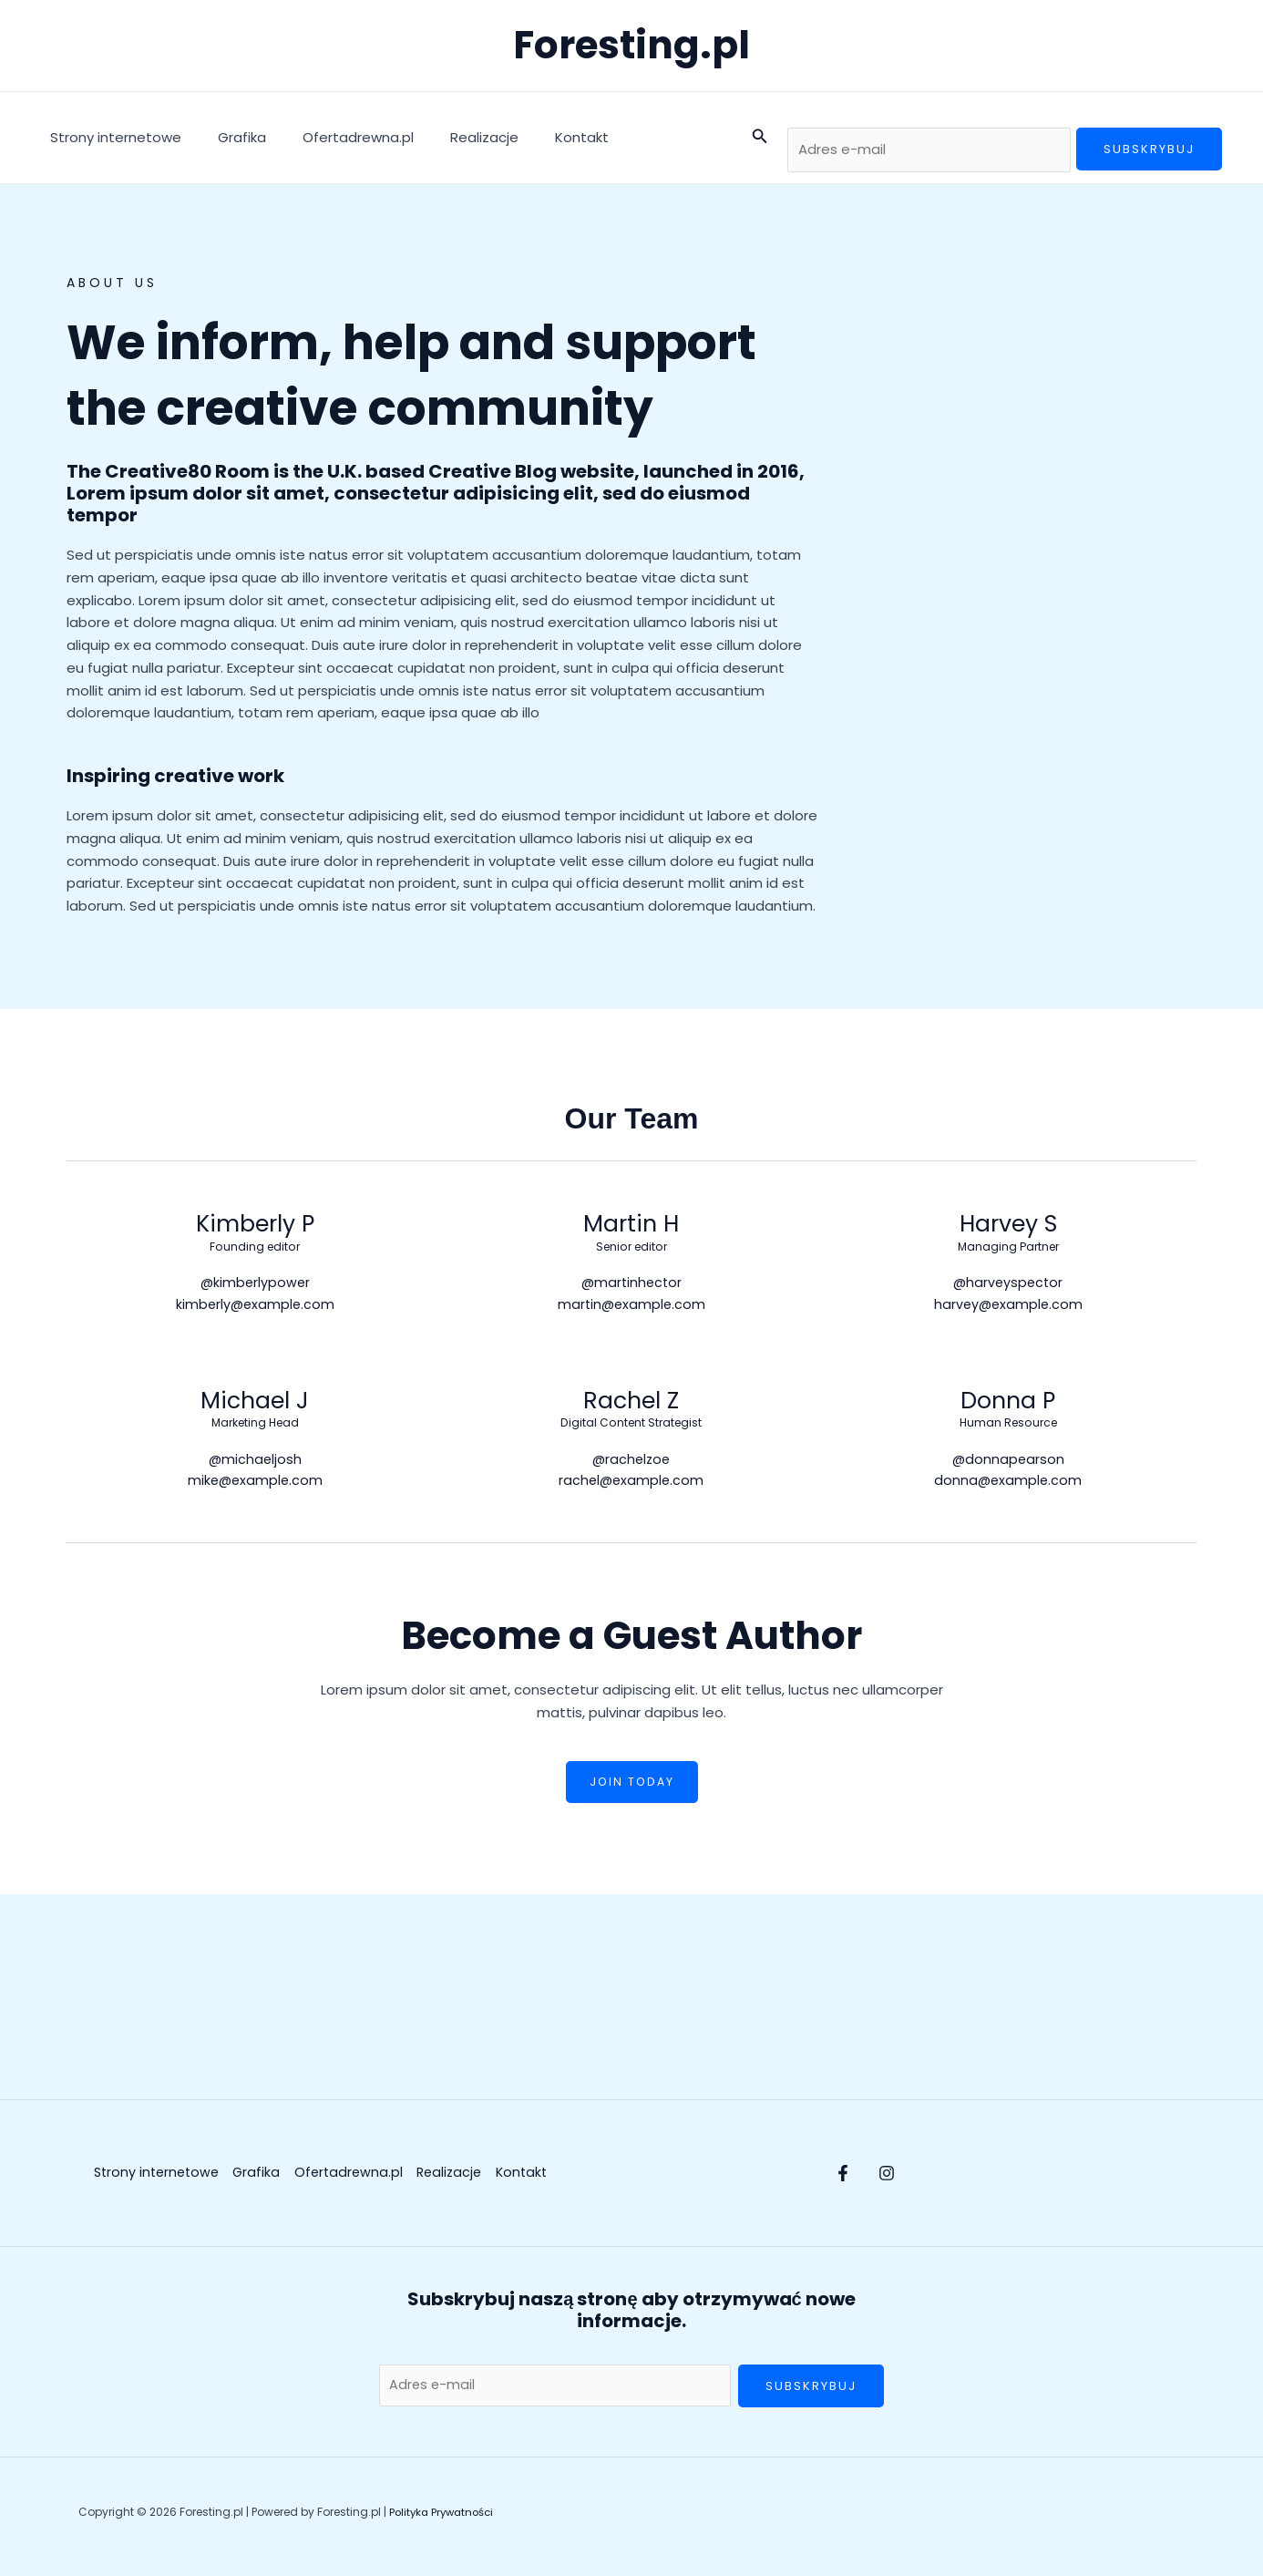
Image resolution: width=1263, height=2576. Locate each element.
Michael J (254, 1403)
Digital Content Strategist (631, 1427)
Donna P (1007, 1403)
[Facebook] (843, 2179)
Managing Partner (1008, 1247)
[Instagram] (905, 2179)
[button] (760, 137)
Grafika (228, 137)
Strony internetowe (111, 137)
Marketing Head (255, 1427)
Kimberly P (255, 1224)
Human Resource (1008, 1427)
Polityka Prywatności (444, 2521)
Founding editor (255, 1247)
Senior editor (631, 1247)
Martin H (631, 1224)
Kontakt (541, 137)
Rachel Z (631, 1403)
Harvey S (1008, 1224)
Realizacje (452, 137)
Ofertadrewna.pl (335, 137)
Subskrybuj (1149, 149)
